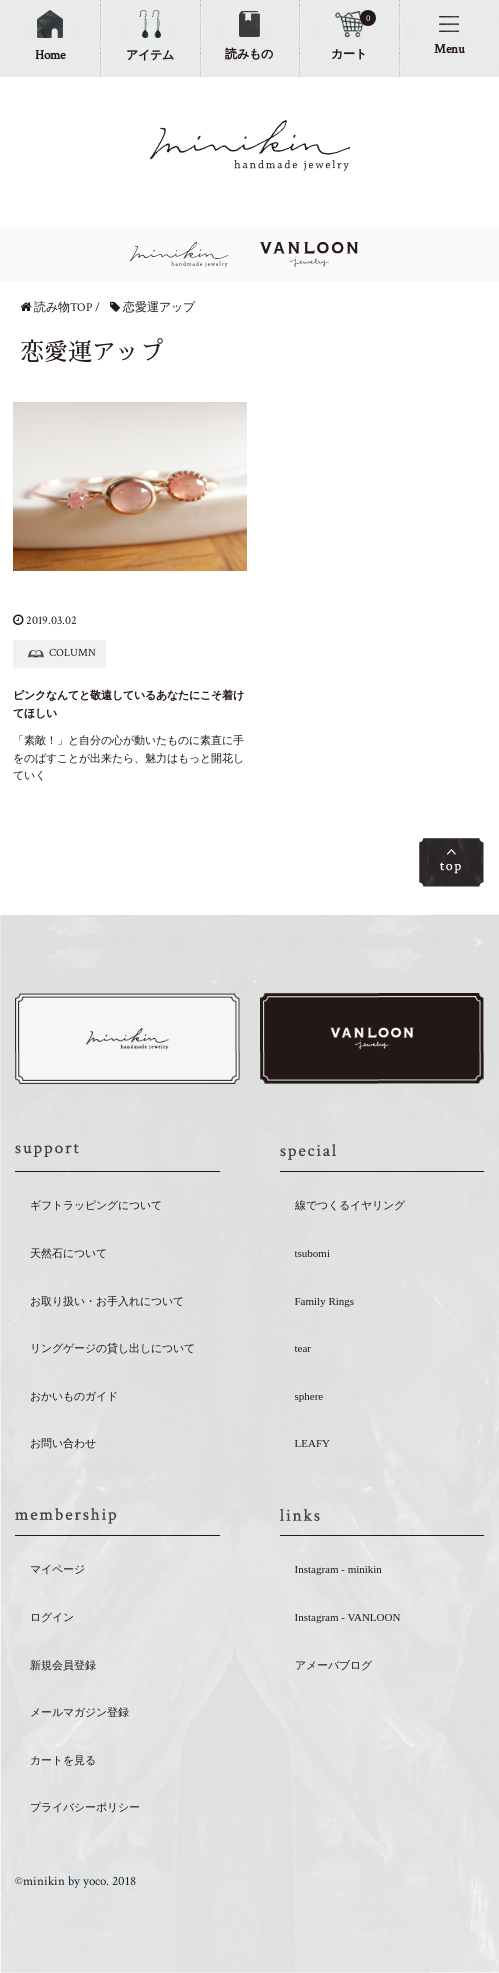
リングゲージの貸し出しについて (112, 1348)
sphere (309, 1396)
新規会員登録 (63, 1665)
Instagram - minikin (338, 1569)
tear (303, 1348)
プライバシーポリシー (85, 1807)
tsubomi (312, 1253)
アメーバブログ (333, 1665)
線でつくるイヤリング (350, 1205)
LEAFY (312, 1443)
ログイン (52, 1617)
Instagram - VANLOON (348, 1617)
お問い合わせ (63, 1443)
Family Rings (325, 1301)
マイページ (57, 1569)
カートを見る (63, 1760)
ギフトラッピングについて (96, 1205)
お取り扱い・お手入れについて (107, 1301)
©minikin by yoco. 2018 (75, 1881)
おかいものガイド (74, 1396)
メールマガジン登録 (79, 1712)
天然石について (68, 1253)
